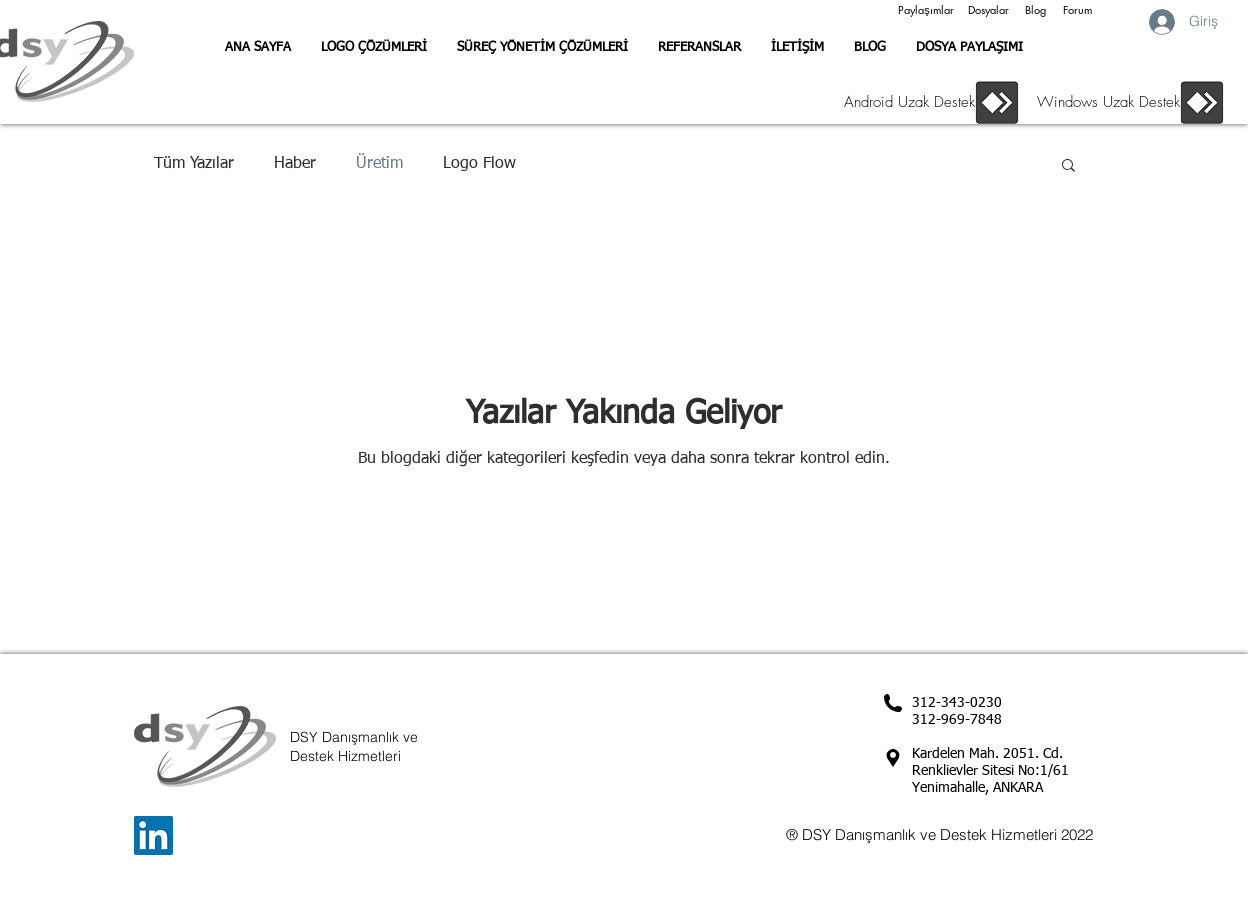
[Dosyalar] (988, 10)
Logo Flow (479, 164)
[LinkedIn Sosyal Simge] (153, 835)
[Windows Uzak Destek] (1099, 102)
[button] (1068, 166)
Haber (295, 164)
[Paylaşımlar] (926, 10)
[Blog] (1035, 10)
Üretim (379, 164)
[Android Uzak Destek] (904, 102)
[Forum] (1077, 10)
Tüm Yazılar (194, 164)
